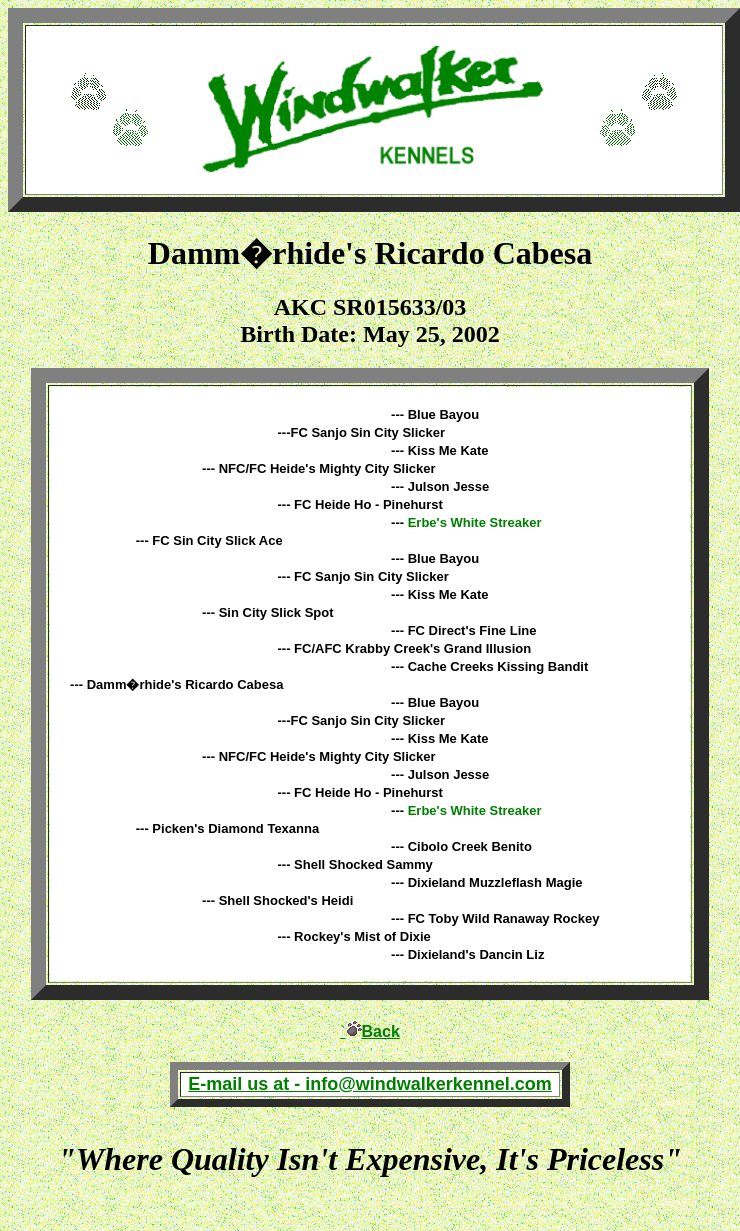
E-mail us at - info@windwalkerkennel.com (370, 1084)
